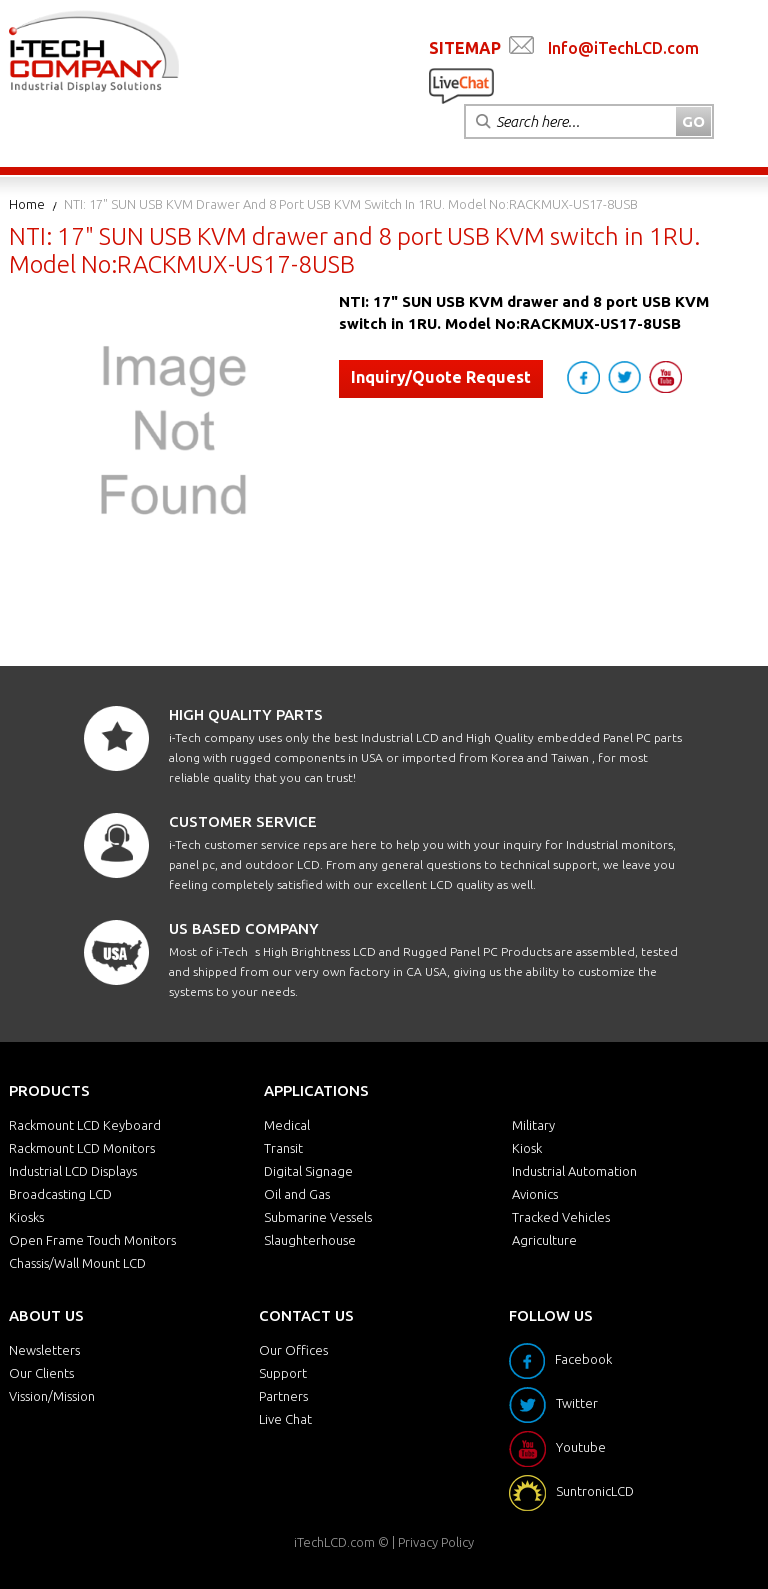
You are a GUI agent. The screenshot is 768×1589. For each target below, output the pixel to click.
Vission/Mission (52, 1396)
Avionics (535, 1194)
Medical (287, 1125)
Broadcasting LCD (60, 1194)
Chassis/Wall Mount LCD (77, 1263)
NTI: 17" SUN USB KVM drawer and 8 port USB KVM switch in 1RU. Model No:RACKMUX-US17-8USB (351, 204)
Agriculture (544, 1240)
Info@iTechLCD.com (623, 48)
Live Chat (285, 1419)
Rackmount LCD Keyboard (85, 1125)
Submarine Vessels (318, 1217)
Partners (283, 1396)
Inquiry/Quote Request (441, 377)
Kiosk (527, 1148)
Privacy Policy (436, 1542)
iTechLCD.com (334, 1542)
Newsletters (44, 1350)
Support (283, 1373)
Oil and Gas (297, 1194)
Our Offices (293, 1350)
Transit (283, 1148)
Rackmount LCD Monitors (82, 1148)
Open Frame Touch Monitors (92, 1240)
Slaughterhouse (310, 1240)
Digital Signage (308, 1171)
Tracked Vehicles (561, 1217)
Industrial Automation (574, 1171)
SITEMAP (465, 48)
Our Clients (41, 1373)
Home (27, 204)
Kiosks (26, 1217)
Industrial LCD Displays (73, 1171)
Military (533, 1125)
